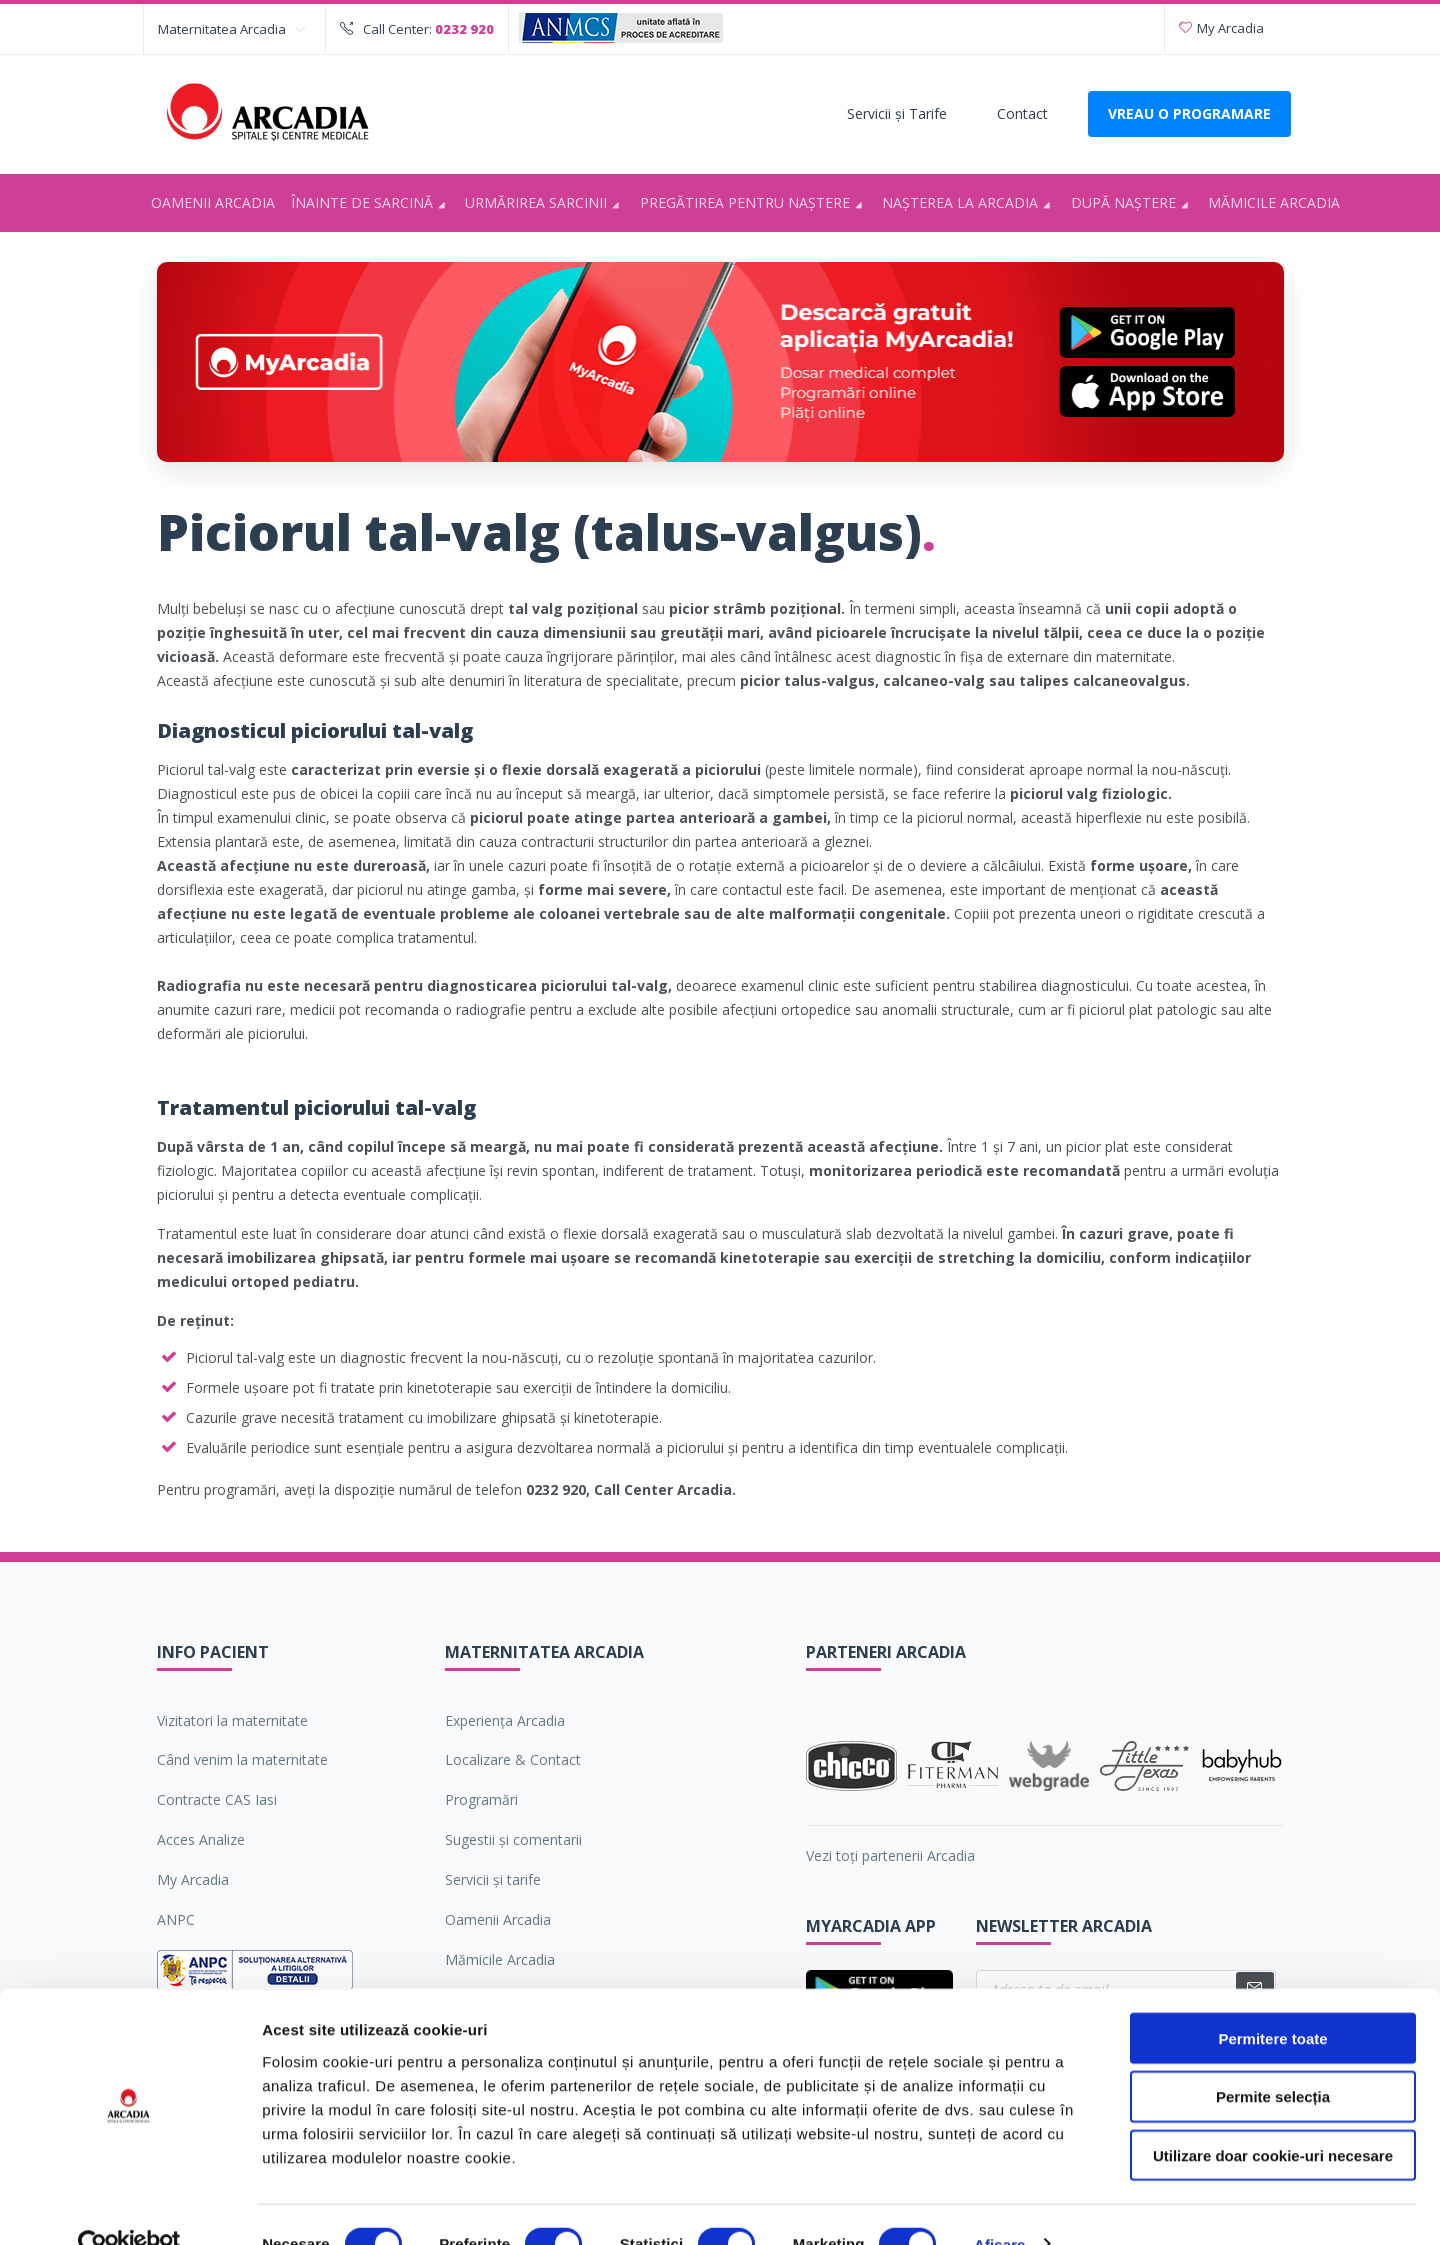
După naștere (1133, 204)
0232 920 (464, 29)
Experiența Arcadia (505, 1720)
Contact (1022, 113)
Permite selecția (1273, 2058)
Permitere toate (1272, 1999)
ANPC (176, 1919)
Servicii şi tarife (493, 1879)
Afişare (1000, 2205)
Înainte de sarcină (371, 204)
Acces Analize (201, 1839)
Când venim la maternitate (242, 1759)
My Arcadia (1221, 28)
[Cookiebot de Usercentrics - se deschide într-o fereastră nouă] (129, 2206)
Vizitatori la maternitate (232, 1720)
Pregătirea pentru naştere (754, 204)
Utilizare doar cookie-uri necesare (1273, 2117)
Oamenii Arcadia (213, 202)
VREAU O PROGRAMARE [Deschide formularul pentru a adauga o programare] (1189, 113)
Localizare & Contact (513, 1759)
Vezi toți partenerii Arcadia (890, 1855)
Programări (481, 1799)
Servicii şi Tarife (897, 113)
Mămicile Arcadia (1274, 202)
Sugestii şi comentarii (513, 1839)
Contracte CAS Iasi (217, 1799)
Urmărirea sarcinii (545, 204)
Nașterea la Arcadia (969, 204)
